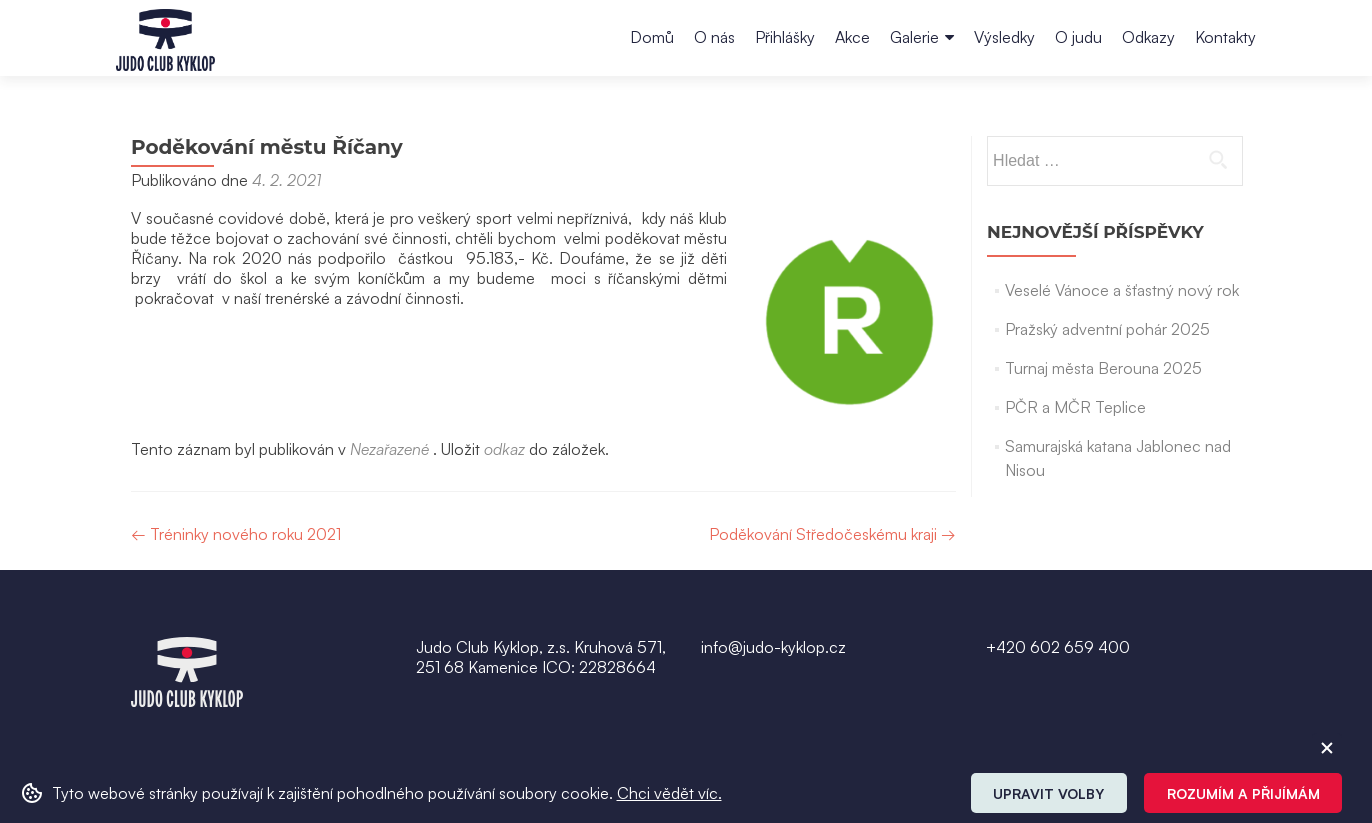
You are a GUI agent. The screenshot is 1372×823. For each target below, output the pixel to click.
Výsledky (1004, 37)
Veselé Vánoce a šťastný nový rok (1122, 290)
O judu (1078, 37)
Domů (652, 37)
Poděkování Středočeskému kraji (832, 534)
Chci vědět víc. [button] (669, 793)
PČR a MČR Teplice (1075, 407)
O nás (714, 37)
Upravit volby (1048, 793)
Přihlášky (785, 37)
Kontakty (1225, 37)
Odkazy (1148, 37)
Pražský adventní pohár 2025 (1107, 329)
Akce (852, 37)
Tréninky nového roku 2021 (236, 534)
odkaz (504, 449)
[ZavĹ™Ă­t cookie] (1327, 748)
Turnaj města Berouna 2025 (1103, 368)
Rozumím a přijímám (1243, 793)
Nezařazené (389, 449)
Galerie (914, 37)
